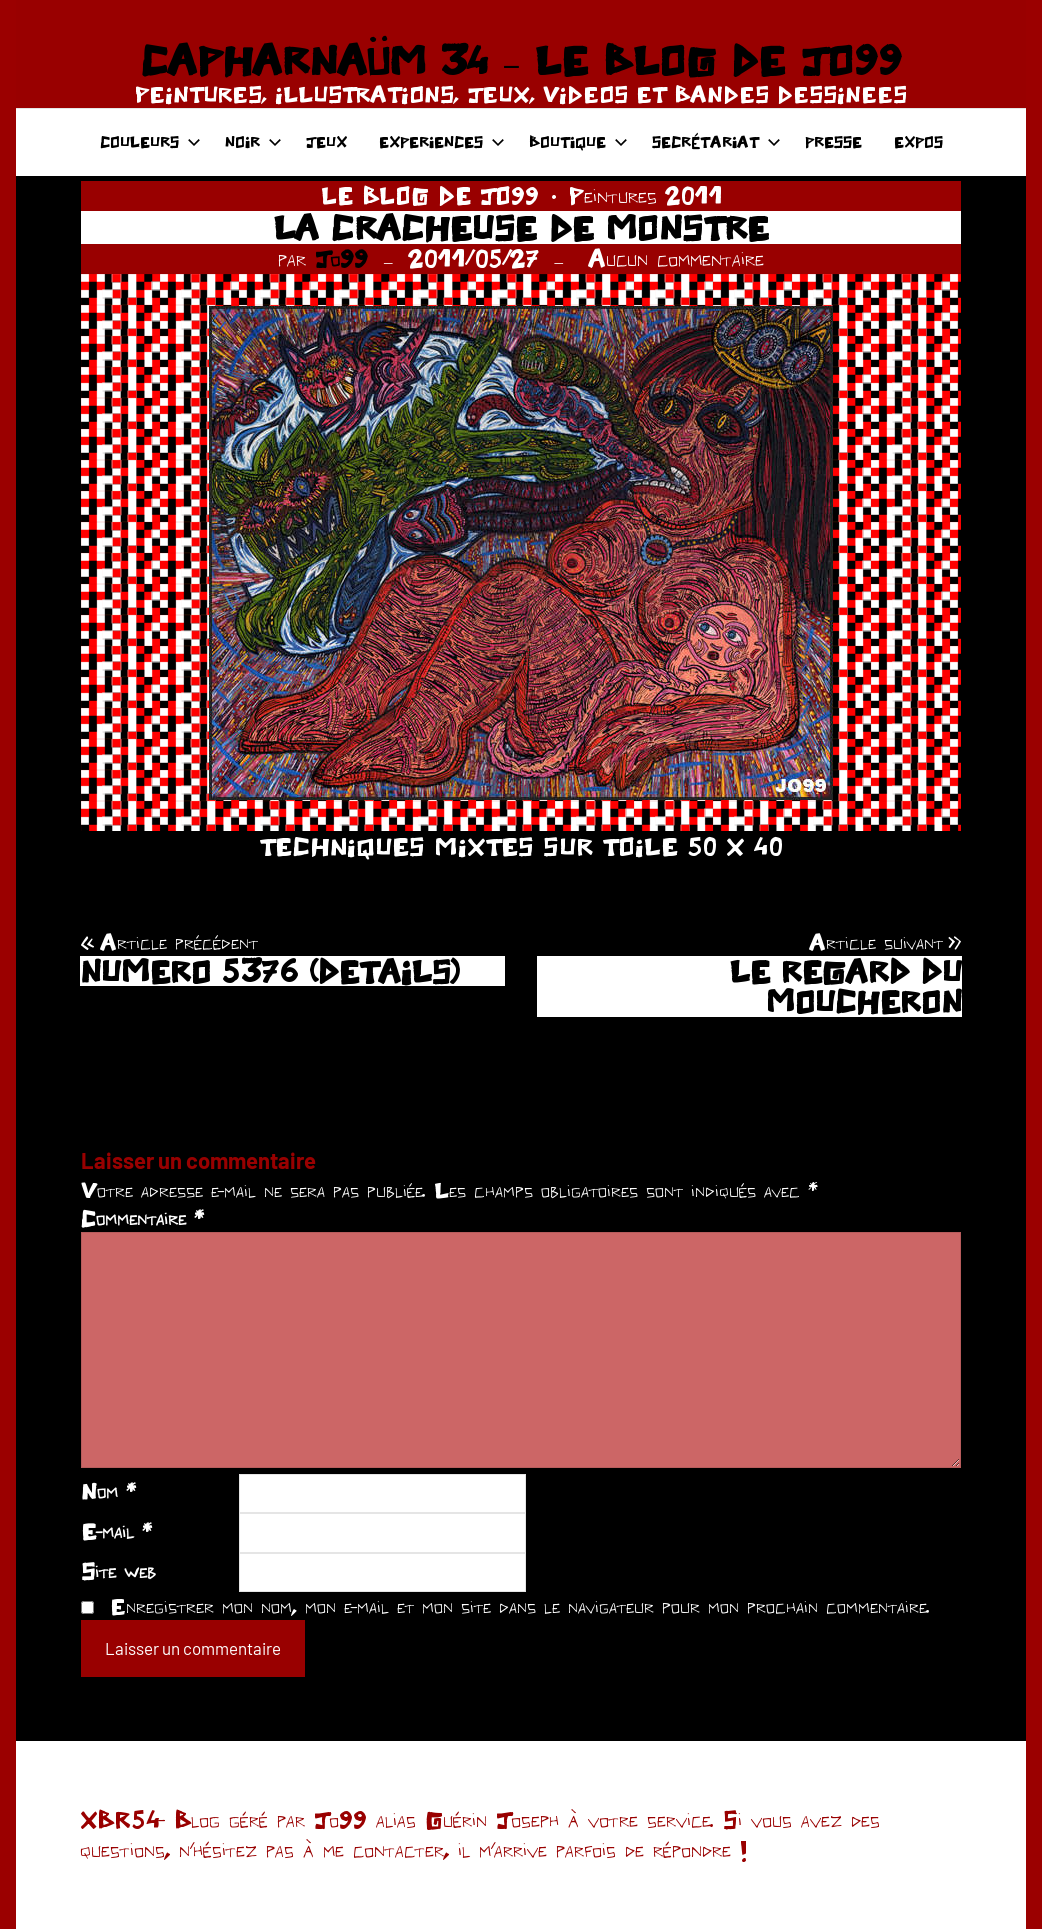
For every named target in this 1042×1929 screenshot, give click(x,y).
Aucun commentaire (676, 258)
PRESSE (833, 141)
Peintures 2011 (645, 195)
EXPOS (918, 141)
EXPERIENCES (442, 141)
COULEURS (150, 141)
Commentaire (142, 1218)
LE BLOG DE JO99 (430, 195)
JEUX (326, 141)
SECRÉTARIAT (716, 141)
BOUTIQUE (578, 141)
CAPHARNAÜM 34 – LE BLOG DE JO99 (520, 60)
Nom (108, 1491)
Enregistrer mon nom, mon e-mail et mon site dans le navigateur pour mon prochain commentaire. (520, 1606)
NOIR (253, 141)
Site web (118, 1571)
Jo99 (341, 258)
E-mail (116, 1531)
